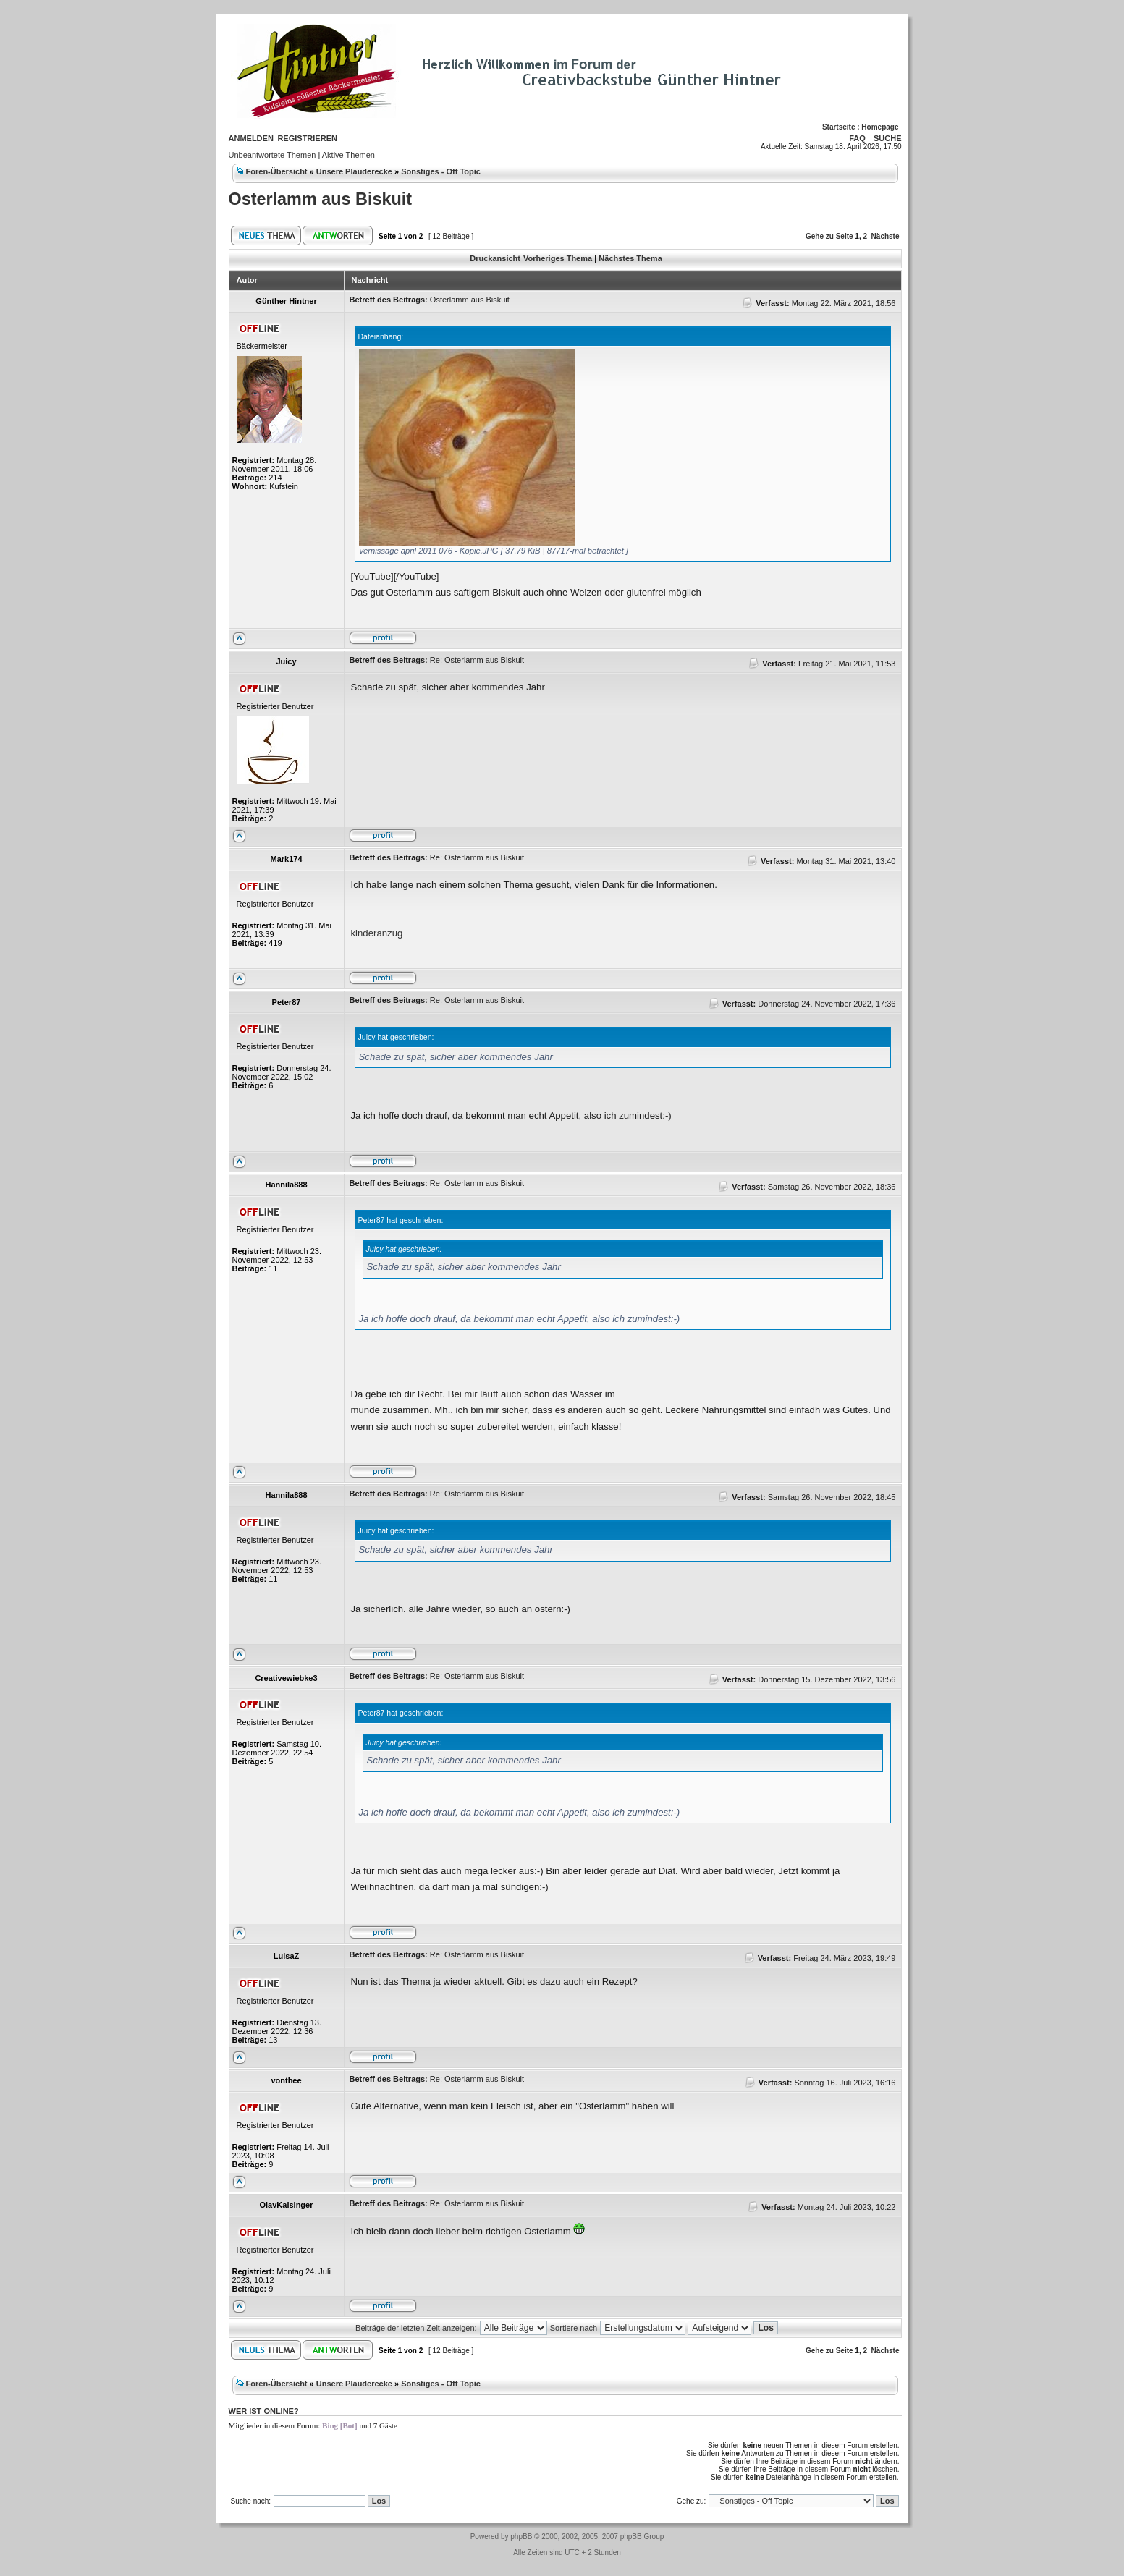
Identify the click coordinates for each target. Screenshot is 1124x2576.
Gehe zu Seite (829, 236)
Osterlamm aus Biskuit (321, 199)
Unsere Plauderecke (354, 171)
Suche (888, 138)
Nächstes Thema (630, 258)
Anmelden (251, 138)
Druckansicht (495, 258)
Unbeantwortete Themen (272, 155)
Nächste (885, 236)
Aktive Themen (348, 155)
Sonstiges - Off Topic (441, 171)
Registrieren (307, 138)
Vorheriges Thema (557, 258)
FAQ (857, 138)
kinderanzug (377, 933)
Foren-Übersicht (277, 171)
